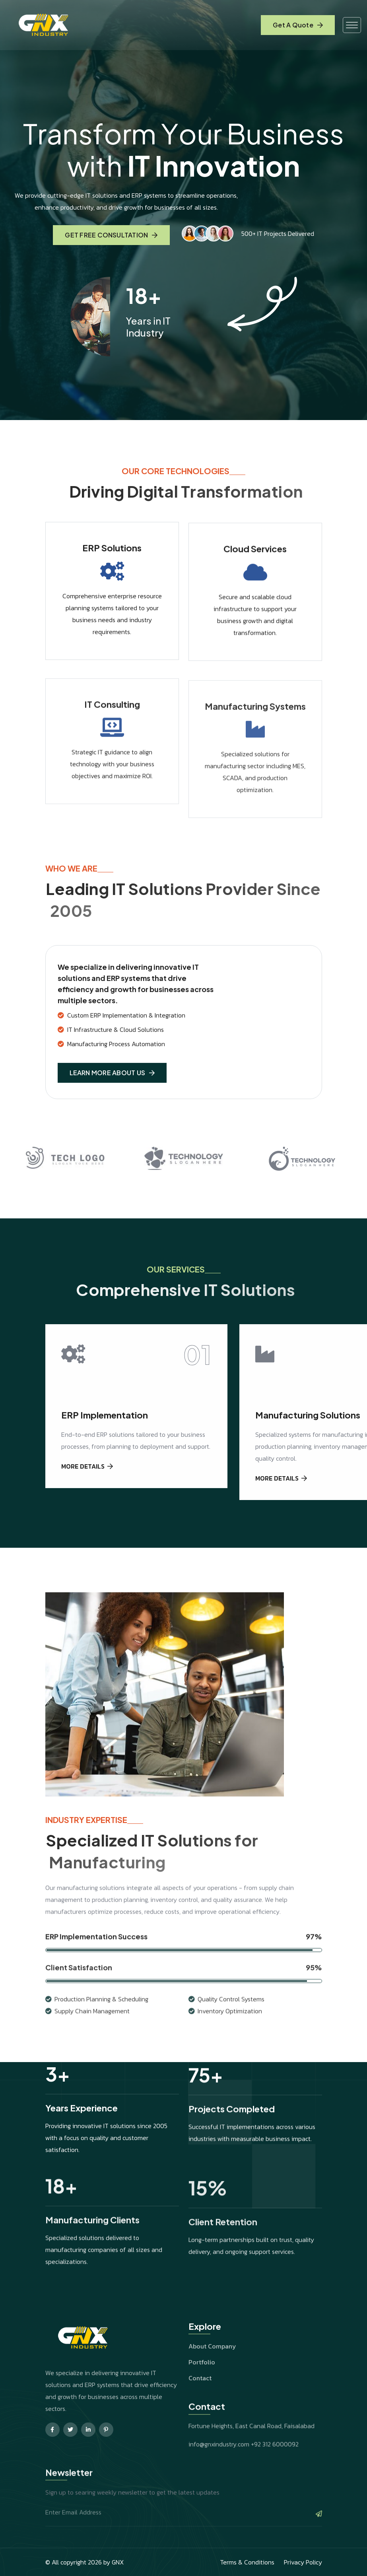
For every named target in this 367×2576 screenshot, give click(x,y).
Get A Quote (298, 25)
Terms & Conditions (247, 2562)
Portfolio (201, 2390)
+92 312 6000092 (275, 2474)
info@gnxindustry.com (218, 2474)
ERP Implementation (104, 1442)
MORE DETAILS (87, 1494)
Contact (200, 2406)
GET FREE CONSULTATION (111, 237)
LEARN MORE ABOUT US (112, 1101)
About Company (212, 2374)
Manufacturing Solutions (307, 1442)
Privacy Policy (303, 2562)
